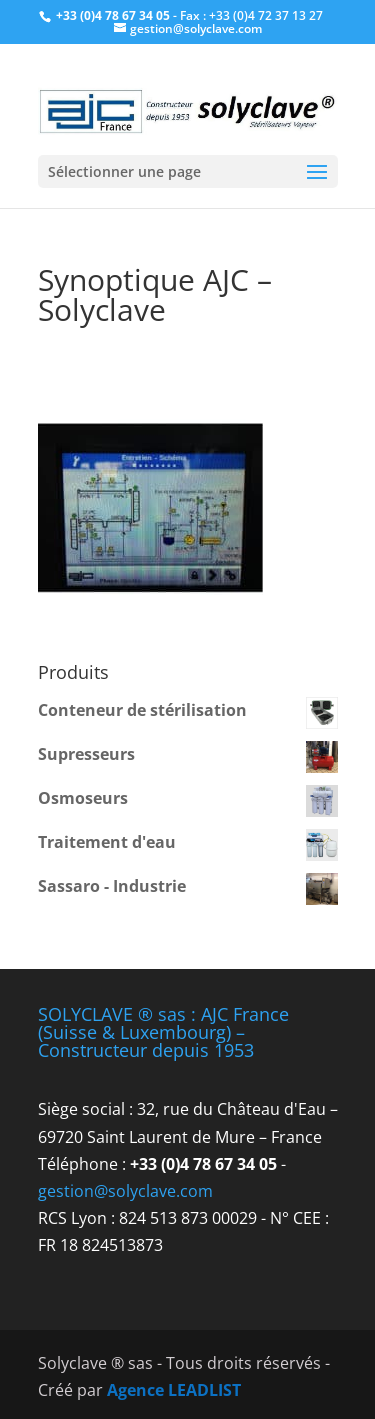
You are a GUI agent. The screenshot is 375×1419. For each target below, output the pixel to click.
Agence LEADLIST (174, 1390)
